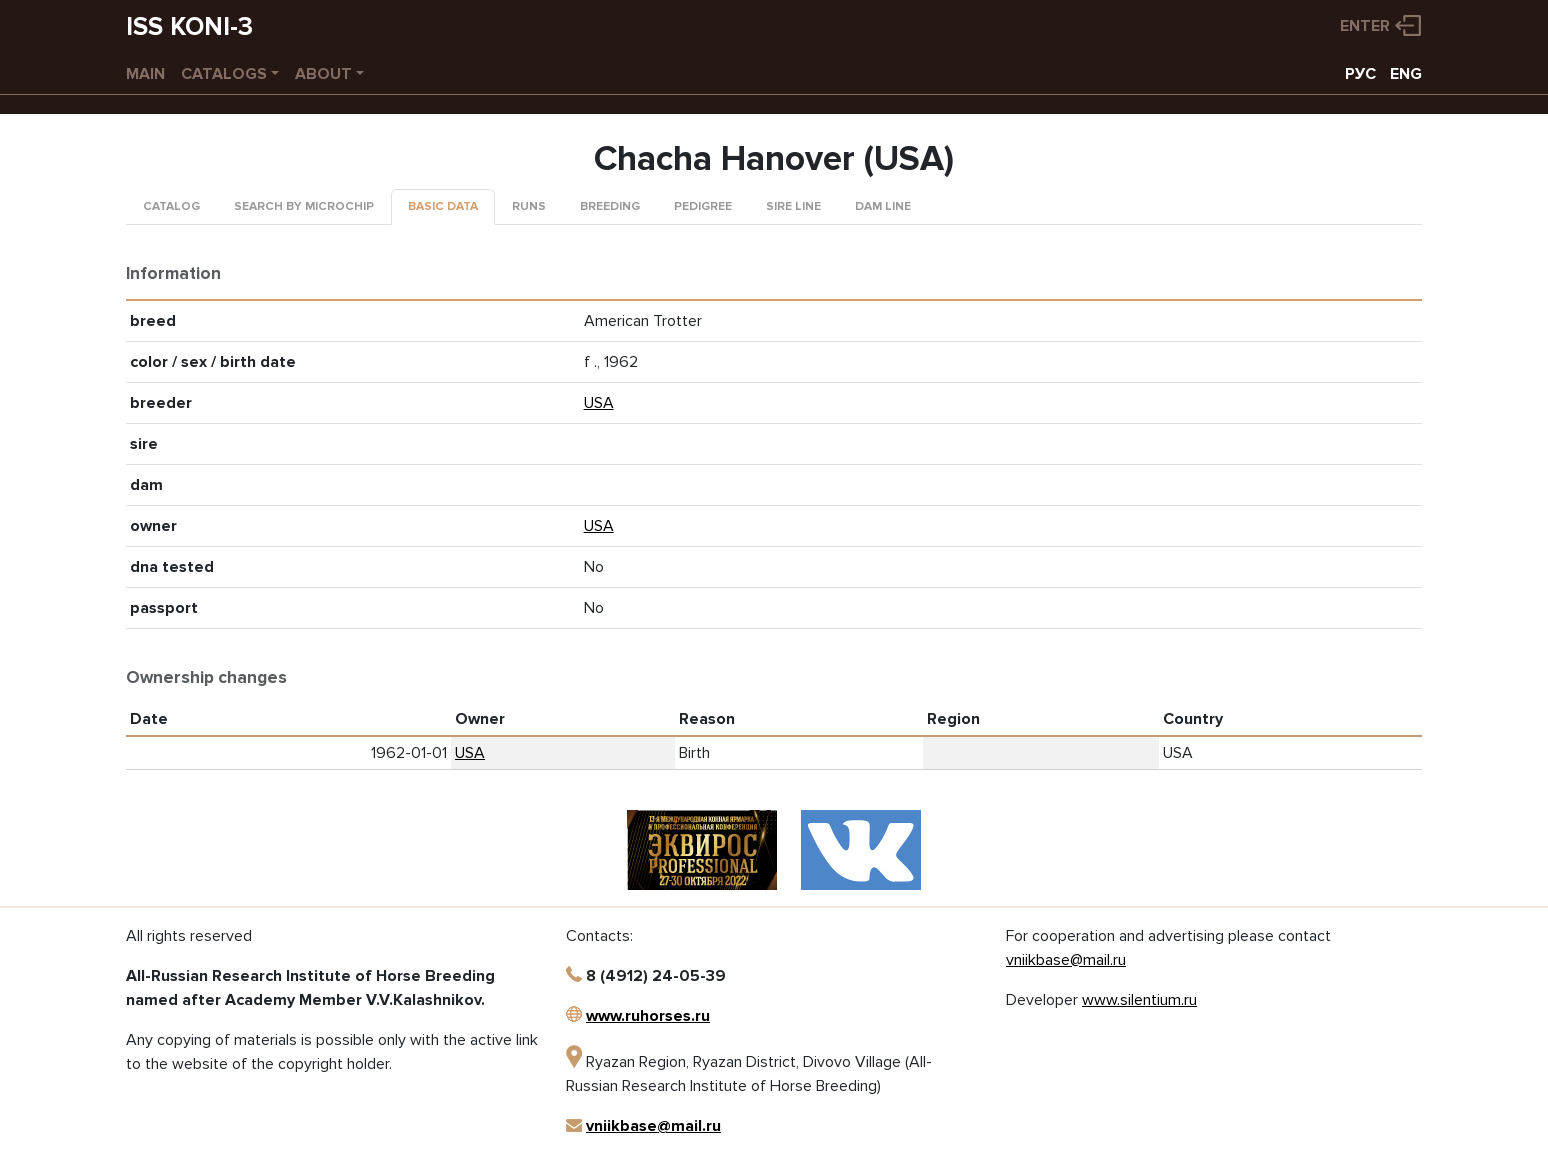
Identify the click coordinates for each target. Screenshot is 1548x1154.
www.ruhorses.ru (648, 1016)
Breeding (610, 206)
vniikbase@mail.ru (653, 1126)
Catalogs (224, 74)
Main (145, 74)
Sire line (793, 206)
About (323, 74)
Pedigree (703, 206)
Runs (529, 206)
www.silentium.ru (1139, 1000)
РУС (1360, 74)
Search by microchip (304, 206)
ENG (1406, 74)
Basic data (443, 206)
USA (599, 403)
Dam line (883, 206)
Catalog (171, 206)
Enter (1365, 26)
